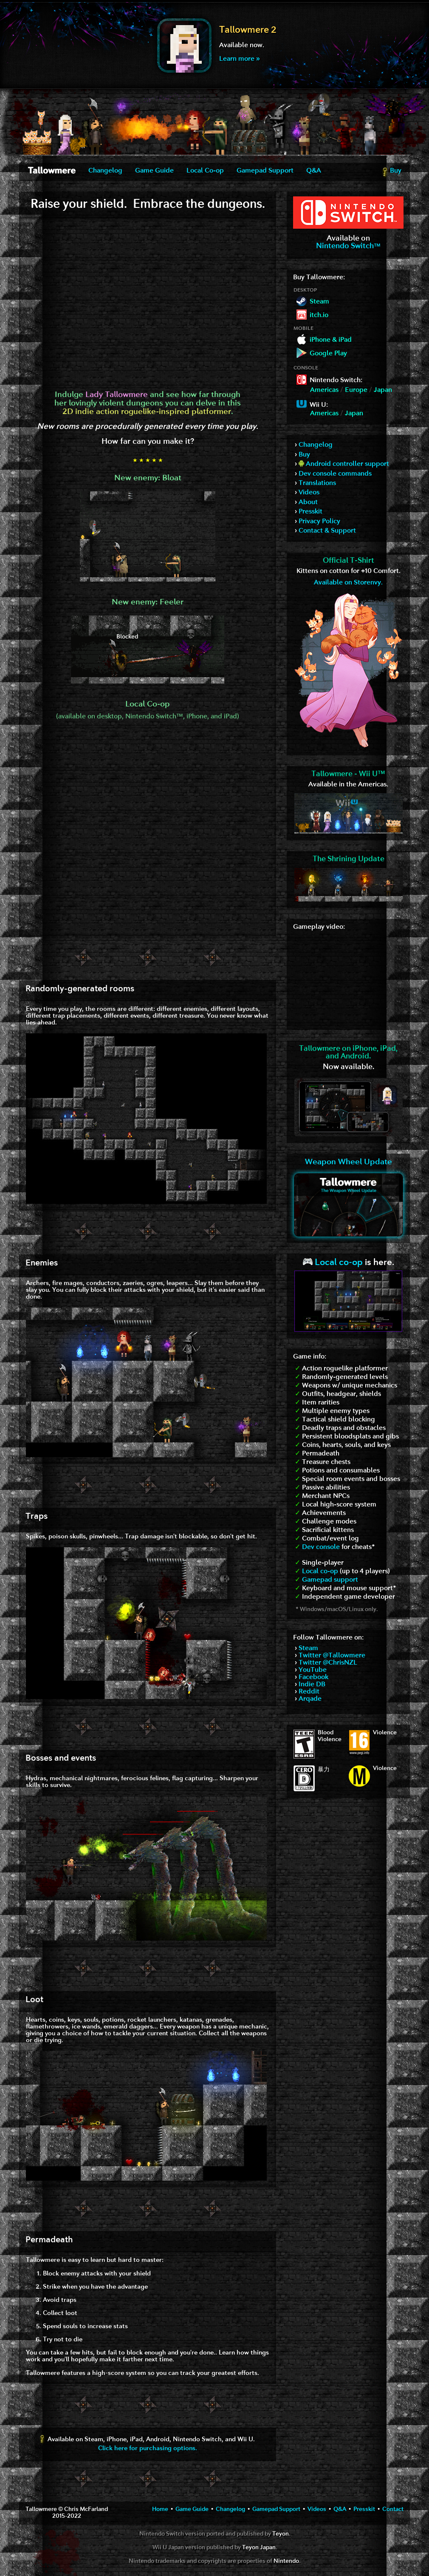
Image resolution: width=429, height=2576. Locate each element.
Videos (309, 492)
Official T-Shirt (348, 561)
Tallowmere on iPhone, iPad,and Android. (348, 1052)
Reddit (309, 1691)
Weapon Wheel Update (348, 1162)
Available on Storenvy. (348, 582)
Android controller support (344, 464)
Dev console (321, 1547)
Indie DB (312, 1684)
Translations (317, 483)
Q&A (313, 170)
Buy (391, 172)
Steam (308, 1648)
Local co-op (333, 1262)
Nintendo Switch (348, 246)
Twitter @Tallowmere (332, 1655)
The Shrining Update (348, 859)
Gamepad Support (265, 170)
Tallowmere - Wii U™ (348, 774)
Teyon (280, 2534)
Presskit (310, 511)
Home (160, 2509)
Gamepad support (330, 1580)
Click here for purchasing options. (147, 2448)
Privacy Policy (319, 521)
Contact (393, 2509)
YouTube (313, 1670)
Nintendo (286, 2561)
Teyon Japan (259, 2548)
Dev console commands (335, 474)
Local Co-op (205, 170)
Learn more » (239, 59)
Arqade (310, 1699)
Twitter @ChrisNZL (328, 1663)
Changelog (105, 170)
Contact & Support (327, 531)
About (308, 502)
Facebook (313, 1677)
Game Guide (154, 170)
